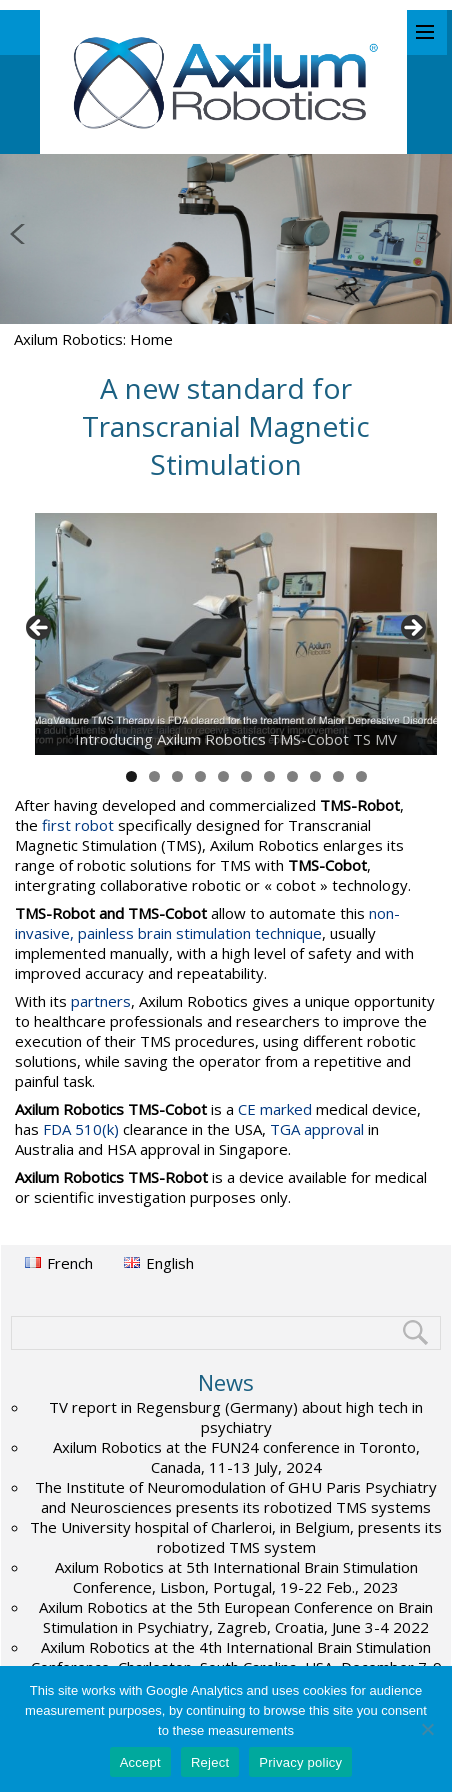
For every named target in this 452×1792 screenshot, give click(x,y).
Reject (210, 1762)
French (70, 1263)
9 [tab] (315, 776)
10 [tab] (339, 776)
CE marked (275, 1109)
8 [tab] (292, 776)
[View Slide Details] (236, 634)
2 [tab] (154, 776)
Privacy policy (300, 1762)
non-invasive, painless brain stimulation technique (207, 923)
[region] (226, 634)
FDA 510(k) (81, 1129)
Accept (140, 1762)
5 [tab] (223, 776)
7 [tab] (269, 776)
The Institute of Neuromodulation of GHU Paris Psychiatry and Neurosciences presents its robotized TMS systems (236, 1497)
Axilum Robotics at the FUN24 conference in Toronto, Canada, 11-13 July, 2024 (236, 1457)
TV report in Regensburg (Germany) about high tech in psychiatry (236, 1417)
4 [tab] (200, 776)
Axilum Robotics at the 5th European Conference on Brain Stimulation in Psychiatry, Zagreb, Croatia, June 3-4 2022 (236, 1617)
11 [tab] (362, 776)
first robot (78, 825)
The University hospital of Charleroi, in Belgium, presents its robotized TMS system (236, 1537)
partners (101, 1001)
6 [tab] (246, 776)
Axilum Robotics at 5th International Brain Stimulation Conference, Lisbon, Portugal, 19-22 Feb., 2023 (236, 1577)
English (170, 1263)
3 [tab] (177, 776)
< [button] (40, 629)
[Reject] (427, 1729)
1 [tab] (131, 776)
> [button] (412, 629)
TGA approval (317, 1129)
